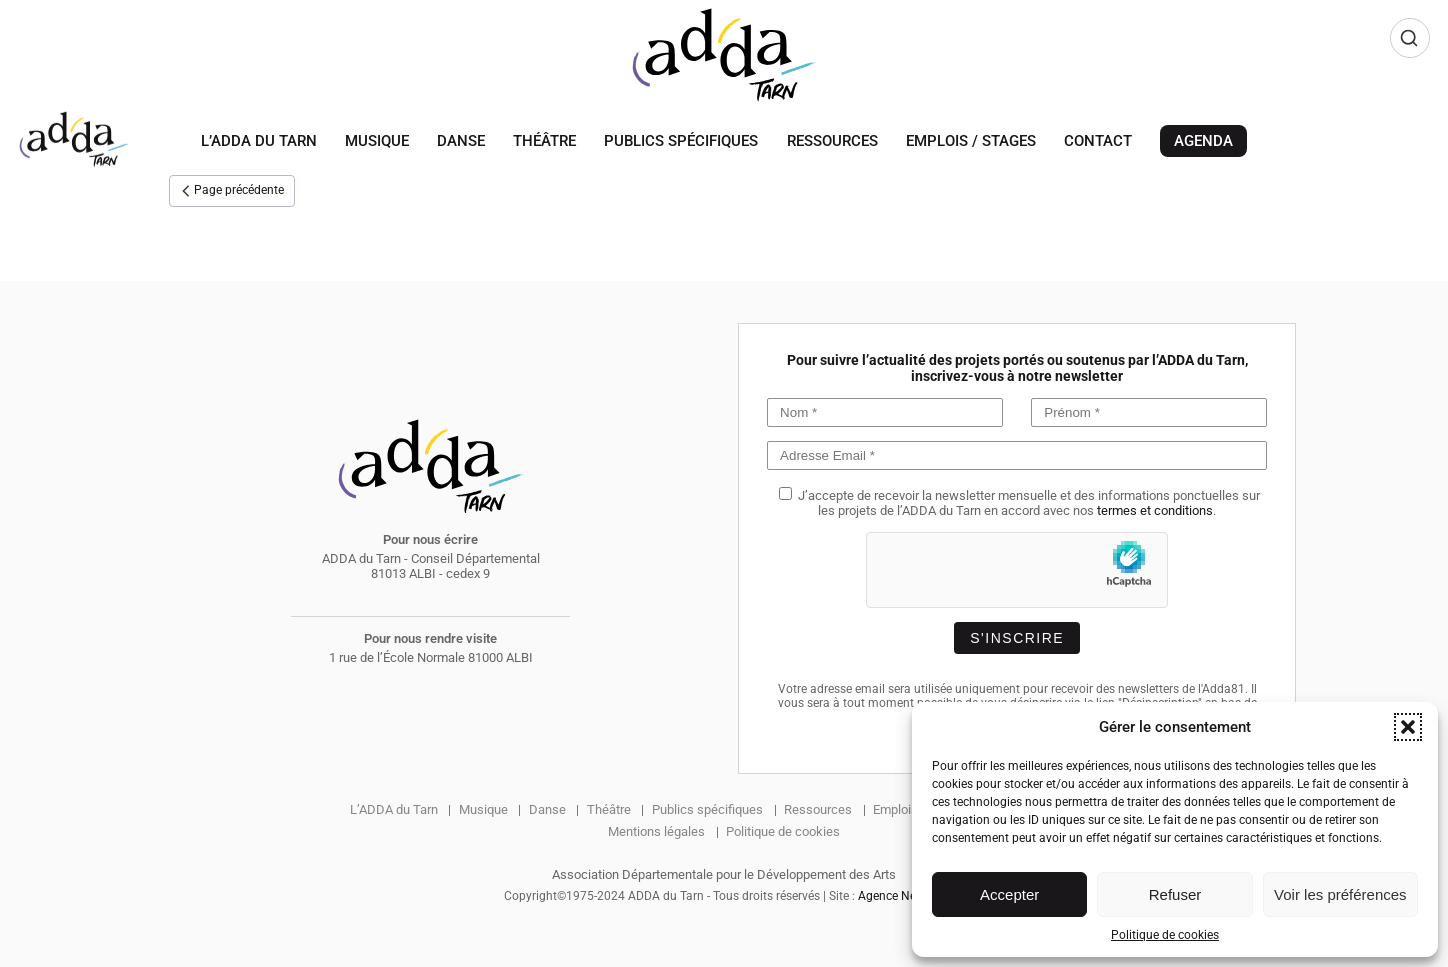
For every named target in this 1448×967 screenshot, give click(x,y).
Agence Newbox (901, 896)
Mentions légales (656, 831)
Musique (377, 141)
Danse (461, 141)
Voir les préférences (1340, 894)
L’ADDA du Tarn (259, 141)
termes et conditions (1155, 510)
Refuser (1175, 894)
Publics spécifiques (681, 141)
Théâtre (544, 141)
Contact (1098, 141)
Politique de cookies (1165, 935)
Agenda (1203, 141)
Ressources (832, 141)
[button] (1408, 727)
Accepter (1009, 894)
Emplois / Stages (971, 141)
